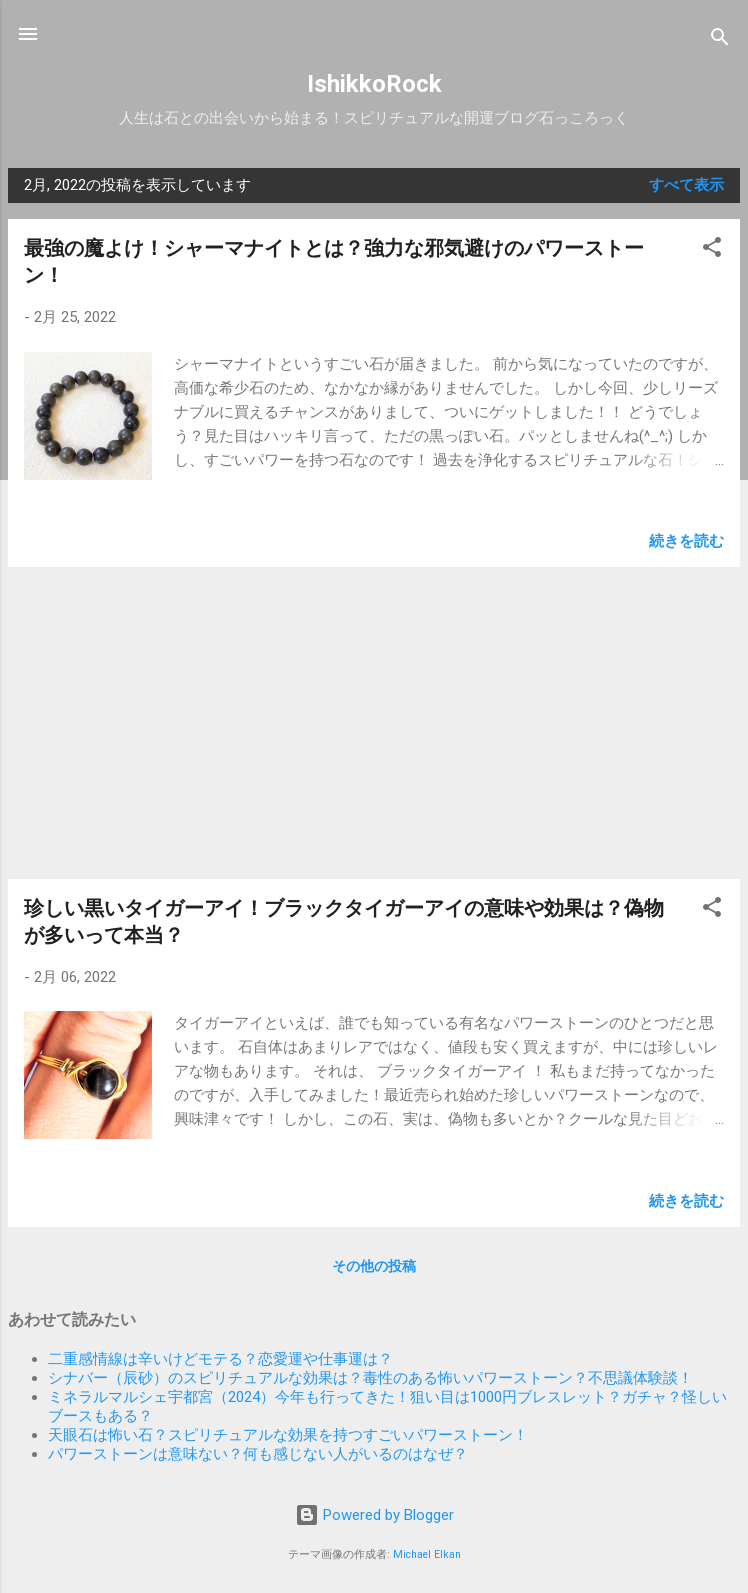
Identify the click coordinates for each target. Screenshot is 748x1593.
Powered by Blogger (374, 1515)
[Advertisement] (374, 723)
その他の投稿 (374, 1266)
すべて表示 (686, 185)
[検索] (720, 40)
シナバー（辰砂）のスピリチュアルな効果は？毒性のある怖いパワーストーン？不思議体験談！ (370, 1378)
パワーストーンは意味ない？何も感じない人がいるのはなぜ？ (258, 1454)
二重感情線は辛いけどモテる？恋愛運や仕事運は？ (220, 1359)
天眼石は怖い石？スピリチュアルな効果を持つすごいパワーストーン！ (288, 1435)
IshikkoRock (374, 84)
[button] (712, 250)
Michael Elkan (427, 1554)
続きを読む (686, 541)
